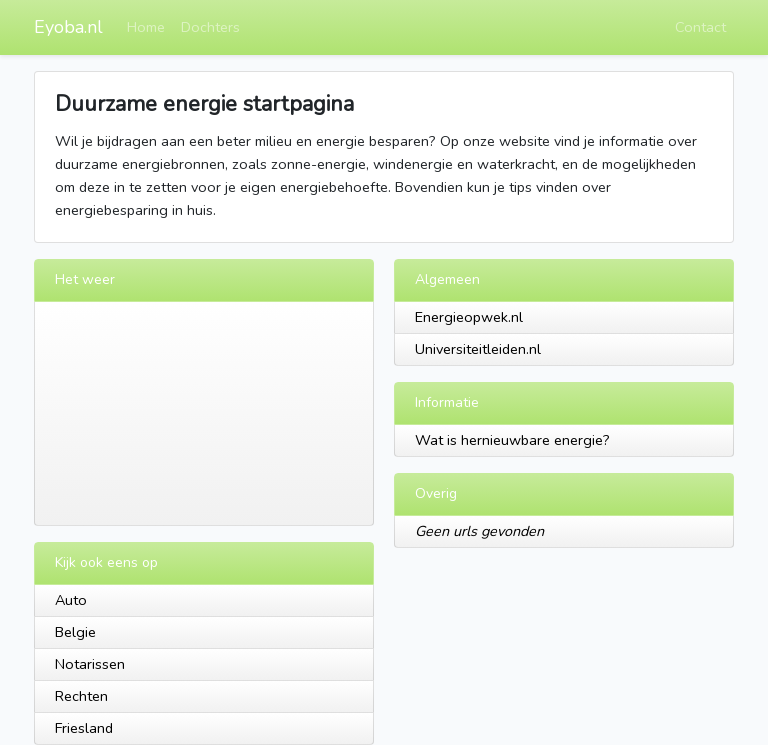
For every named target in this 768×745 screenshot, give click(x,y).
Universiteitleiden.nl (478, 349)
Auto (71, 600)
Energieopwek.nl (469, 317)
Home (146, 27)
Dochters (210, 27)
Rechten (81, 696)
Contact (700, 27)
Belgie (75, 632)
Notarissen (90, 664)
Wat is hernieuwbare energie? (512, 440)
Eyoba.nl (68, 27)
